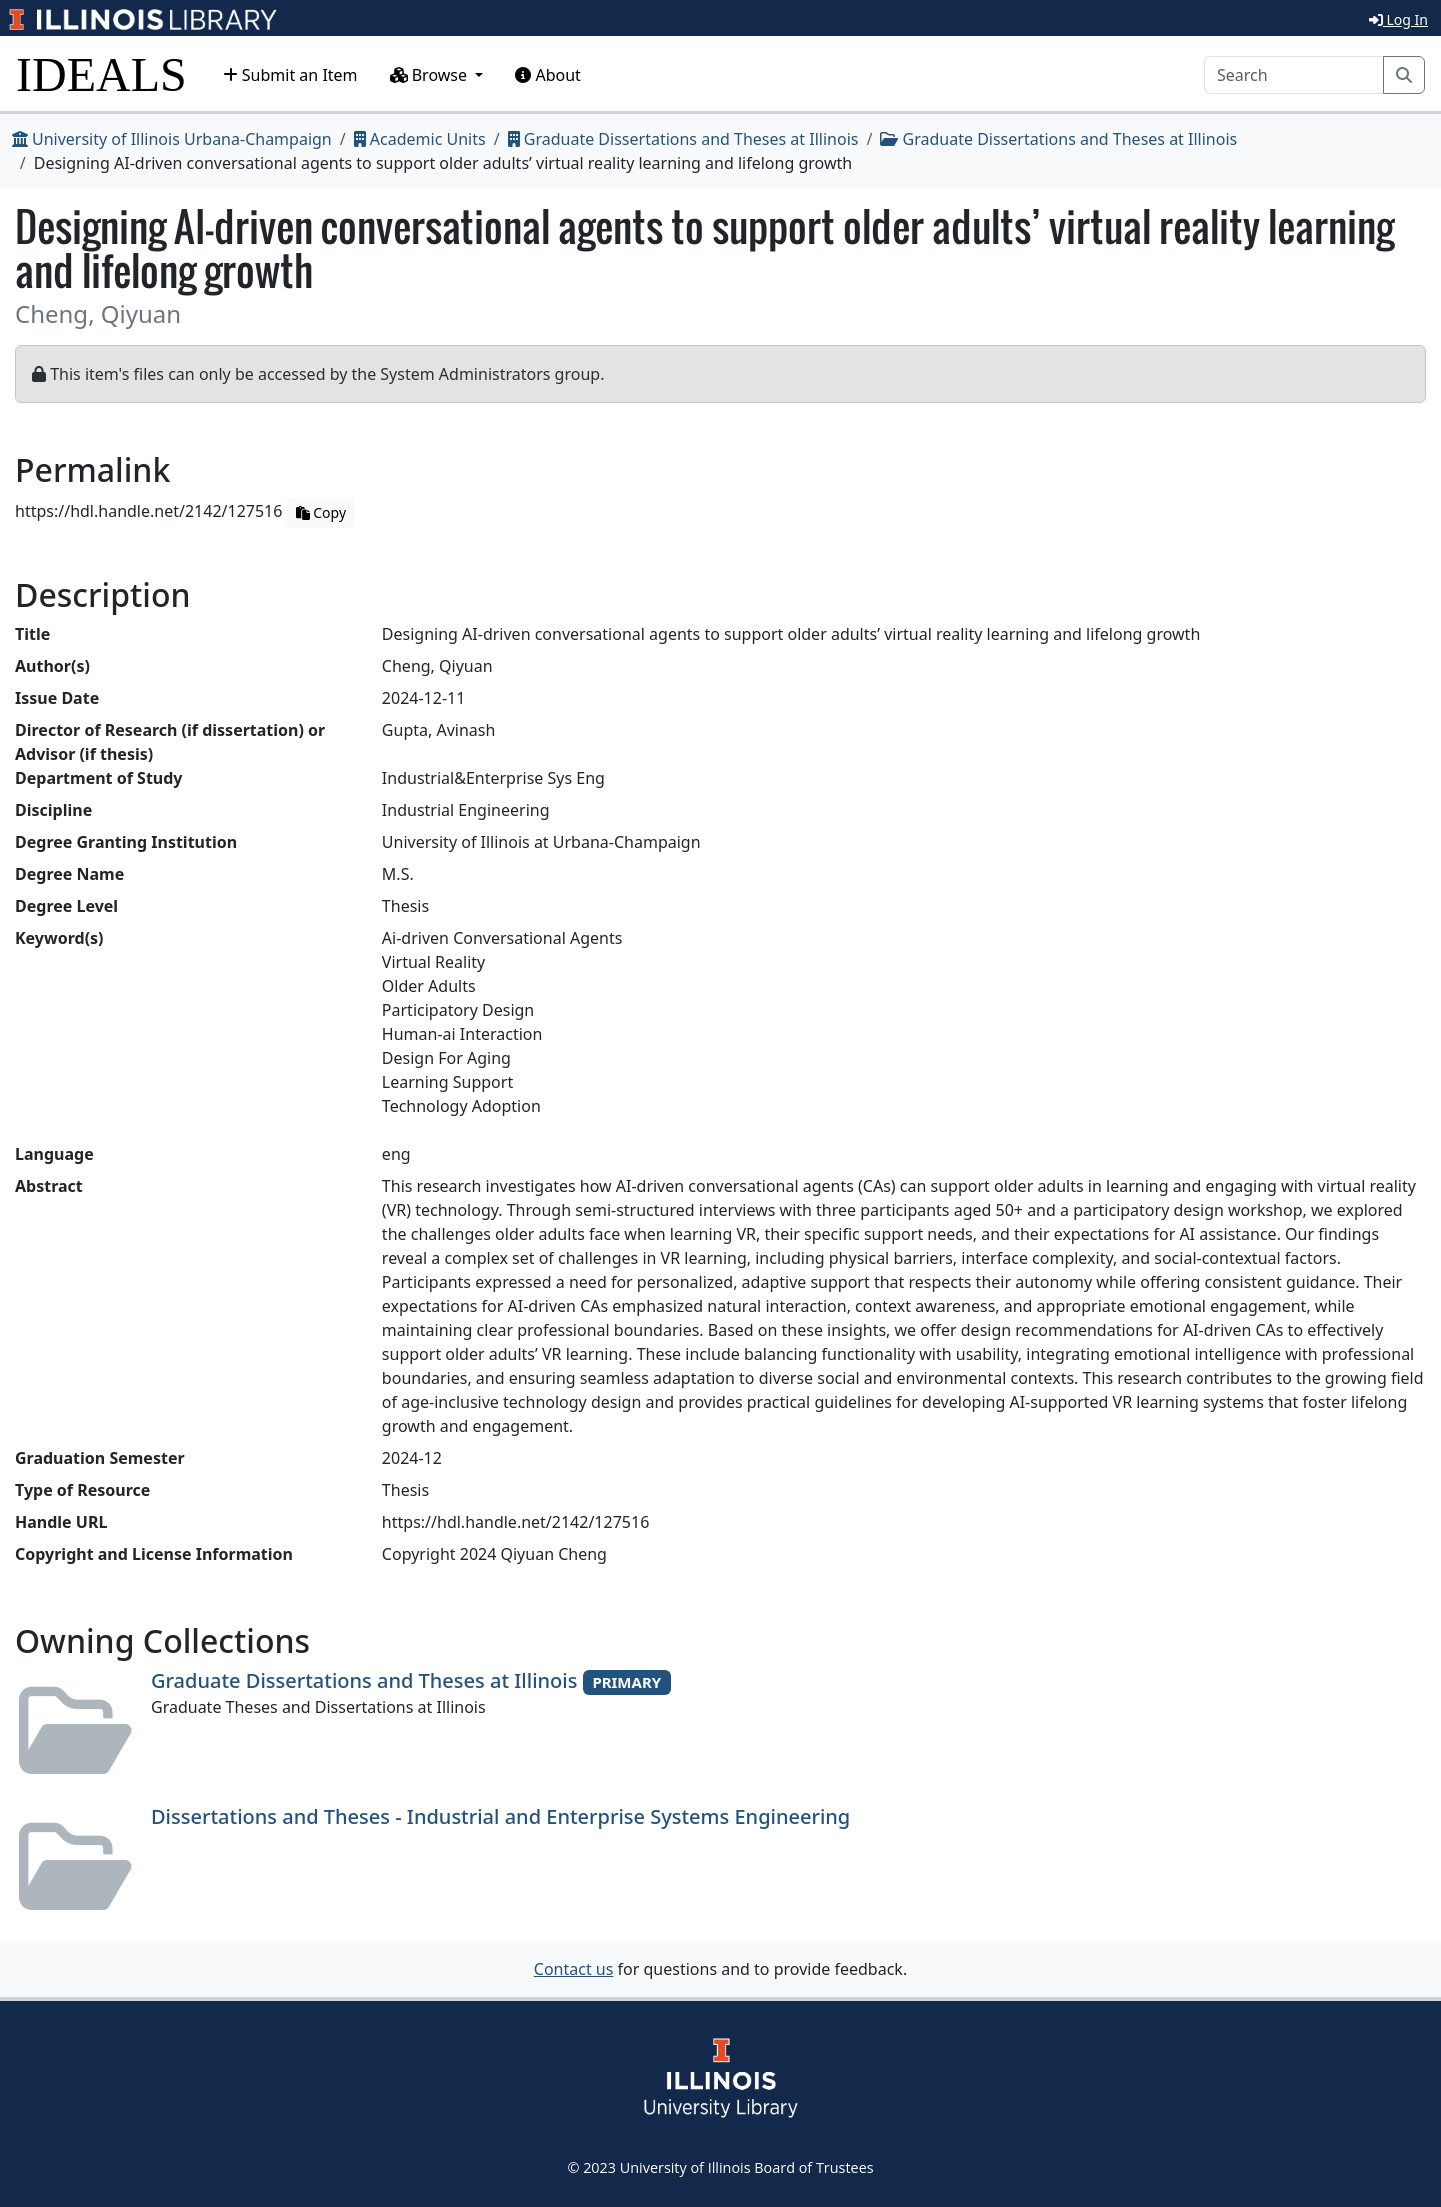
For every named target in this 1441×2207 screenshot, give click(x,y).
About (548, 75)
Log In (1398, 19)
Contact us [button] (574, 1969)
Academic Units (420, 139)
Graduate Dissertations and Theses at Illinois (683, 139)
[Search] (1294, 75)
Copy (321, 512)
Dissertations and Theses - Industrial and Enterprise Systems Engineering (500, 1816)
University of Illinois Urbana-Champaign (172, 139)
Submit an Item (290, 75)
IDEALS (101, 74)
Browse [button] (431, 75)
